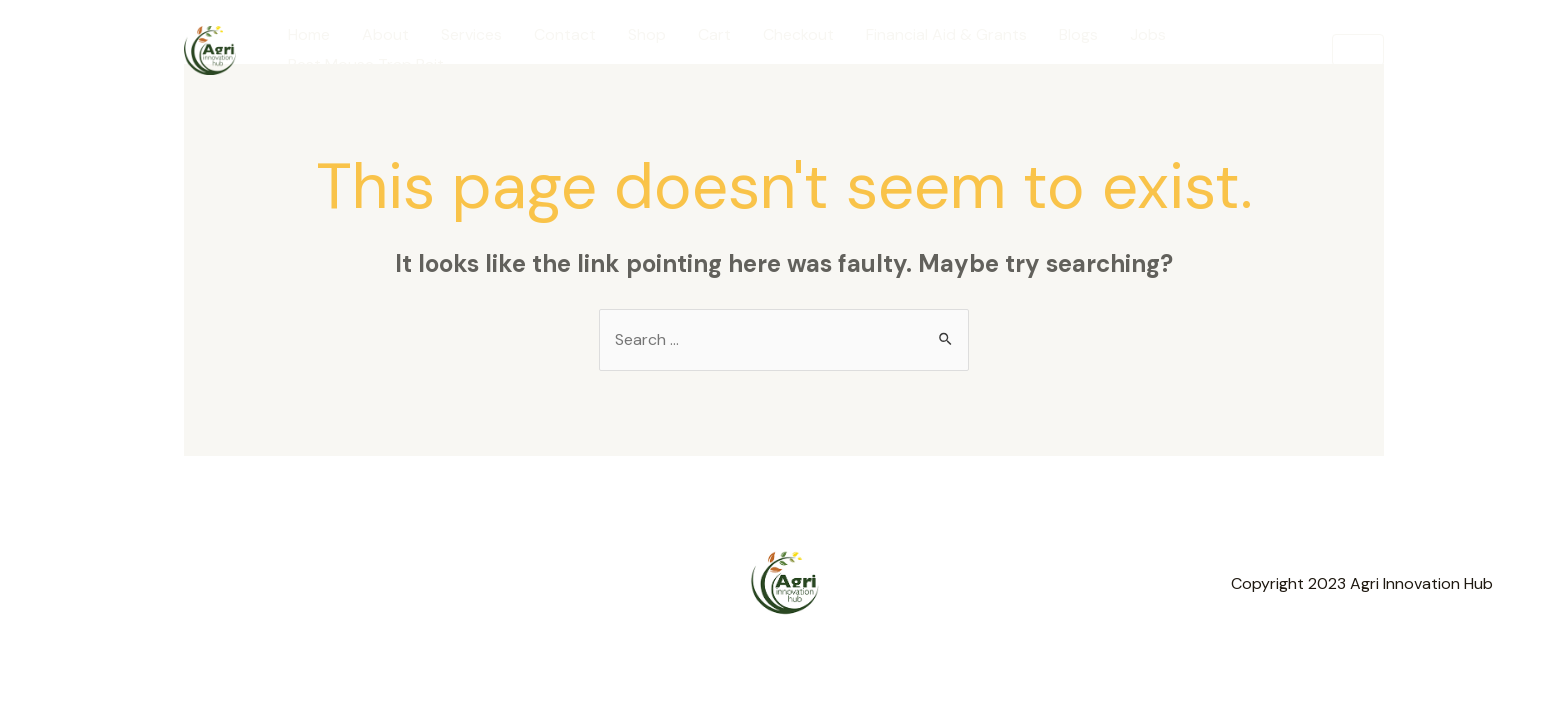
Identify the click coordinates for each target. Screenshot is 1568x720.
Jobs (1148, 34)
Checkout (798, 34)
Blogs (1078, 34)
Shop (647, 34)
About (385, 34)
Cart (714, 34)
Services (471, 34)
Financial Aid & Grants (946, 34)
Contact (565, 34)
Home (309, 34)
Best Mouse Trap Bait (366, 64)
